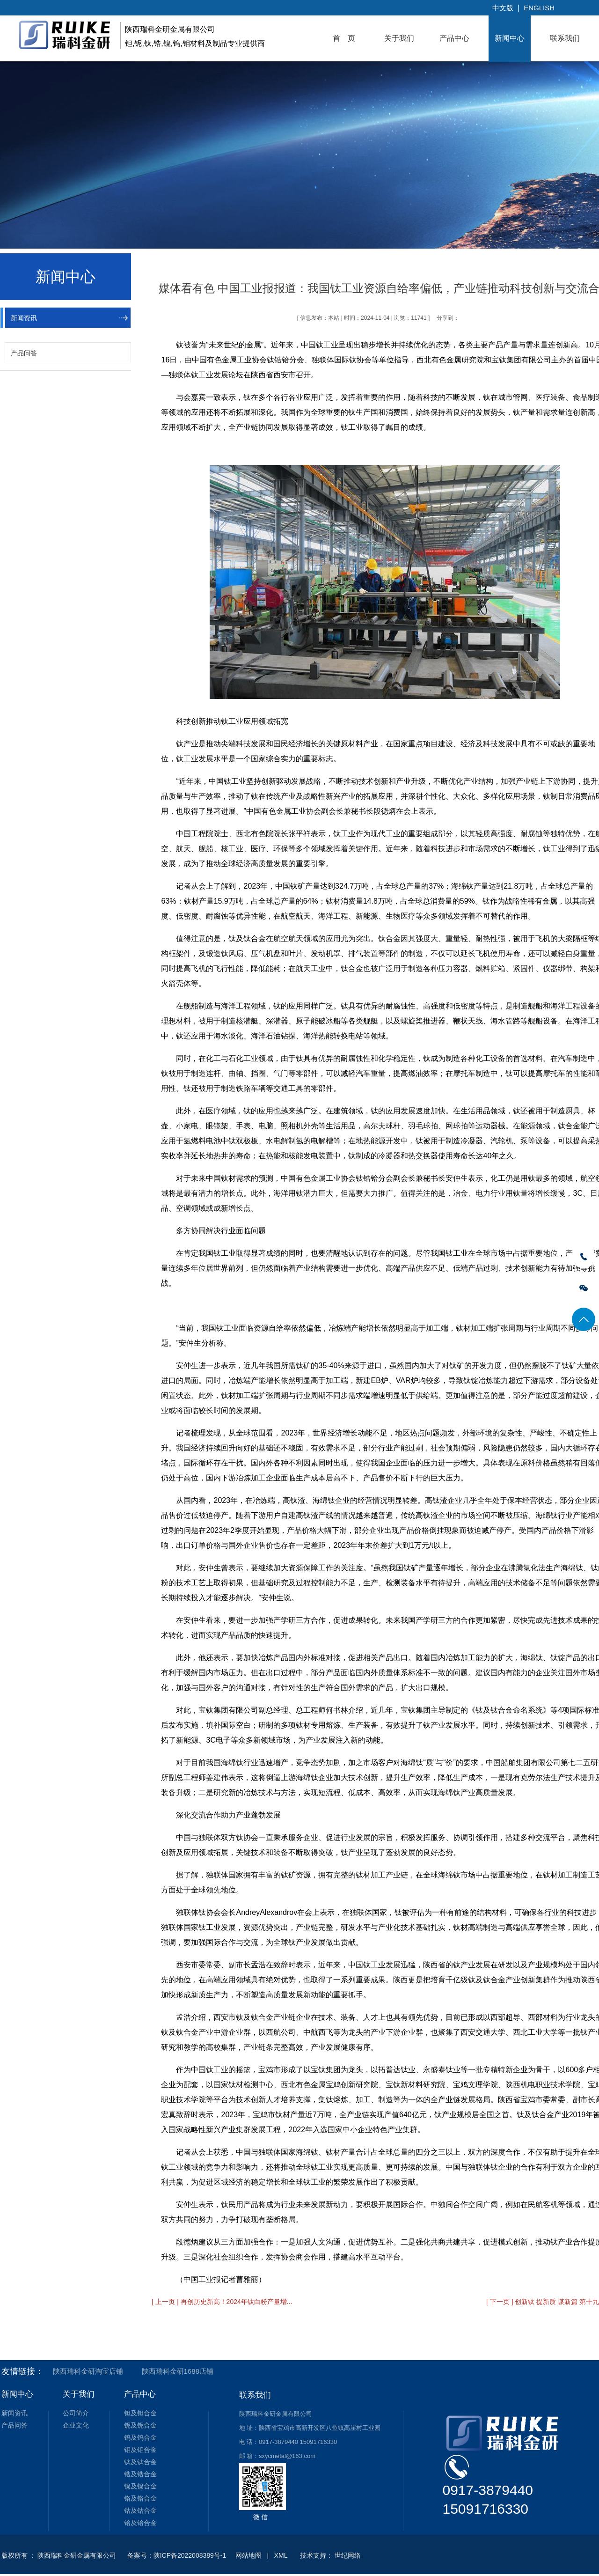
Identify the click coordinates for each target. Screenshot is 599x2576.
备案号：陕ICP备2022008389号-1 (176, 2555)
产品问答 (24, 353)
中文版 (502, 8)
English (539, 8)
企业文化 (76, 2425)
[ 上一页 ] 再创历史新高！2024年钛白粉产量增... (222, 2301)
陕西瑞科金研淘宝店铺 (88, 2371)
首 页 (344, 38)
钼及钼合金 (140, 2449)
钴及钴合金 (140, 2510)
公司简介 (76, 2413)
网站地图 (248, 2555)
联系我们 (565, 38)
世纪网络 (348, 2555)
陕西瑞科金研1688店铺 (177, 2371)
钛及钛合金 (140, 2462)
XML (280, 2555)
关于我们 (399, 38)
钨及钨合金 (140, 2437)
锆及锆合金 (140, 2474)
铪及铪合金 (140, 2522)
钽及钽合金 (140, 2413)
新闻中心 (510, 38)
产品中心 (454, 38)
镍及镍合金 (140, 2486)
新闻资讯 (24, 318)
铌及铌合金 (140, 2425)
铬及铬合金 (140, 2498)
